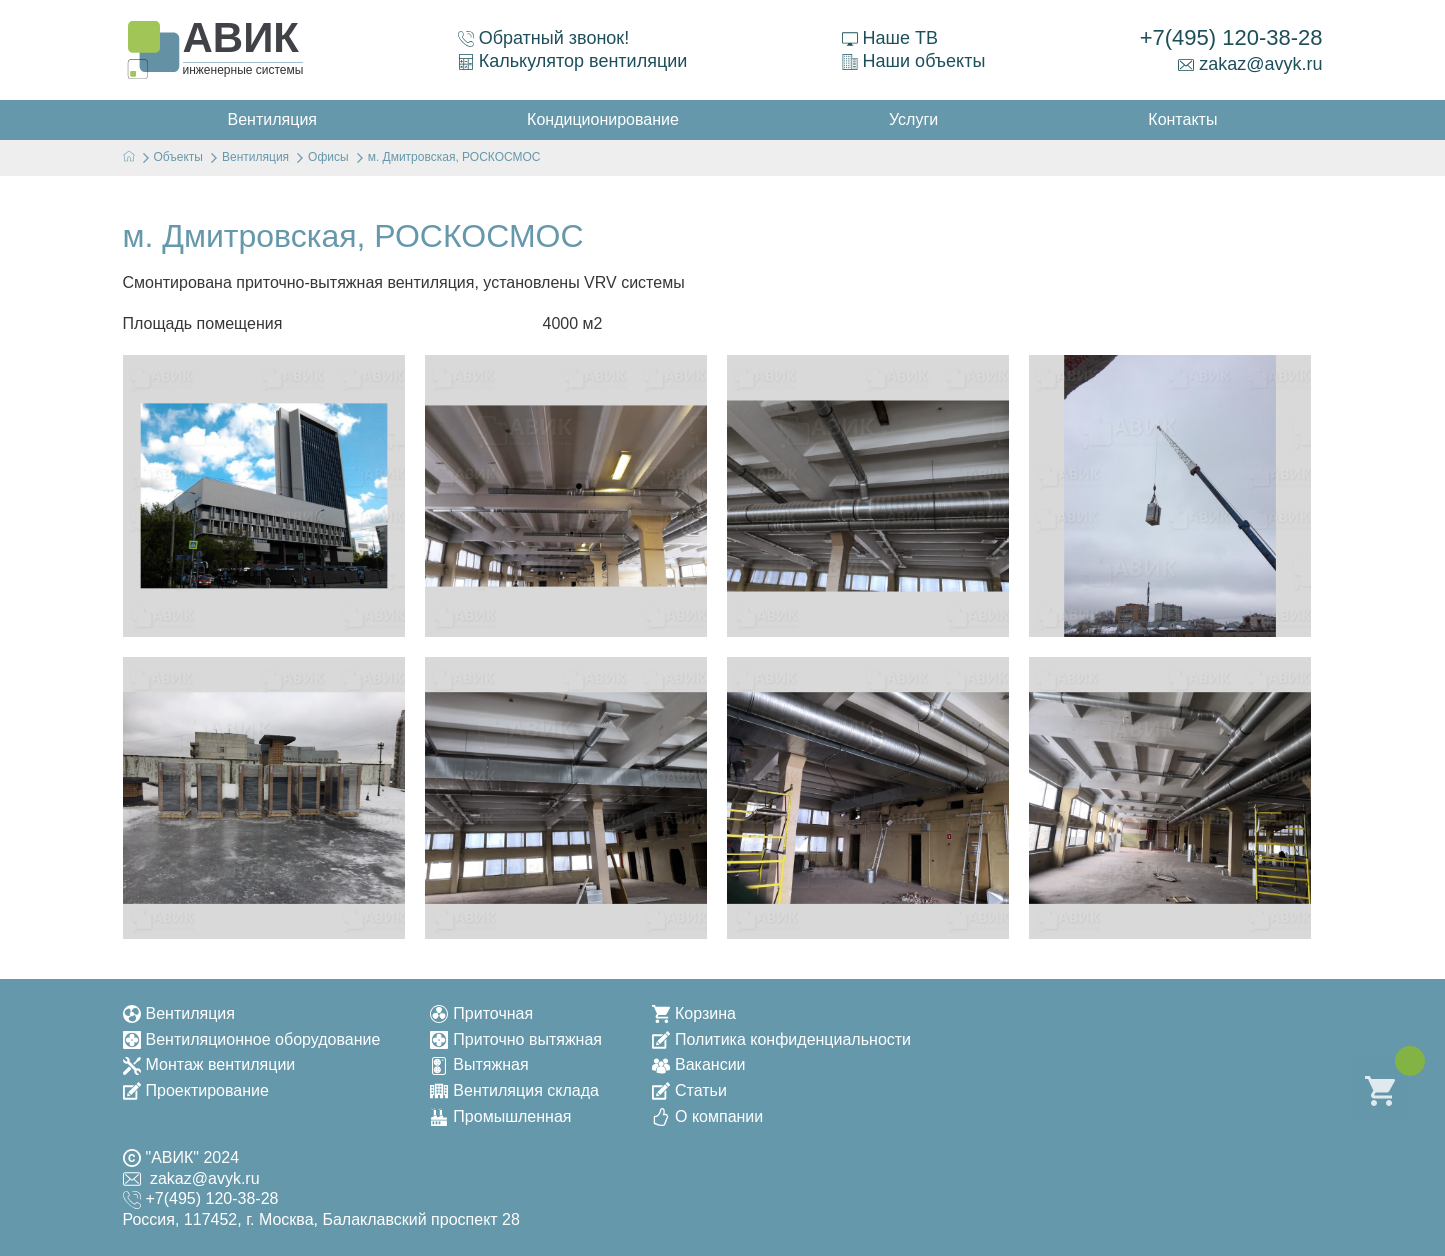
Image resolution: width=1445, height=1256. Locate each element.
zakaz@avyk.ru (1250, 64)
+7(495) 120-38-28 (1231, 37)
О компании (707, 1116)
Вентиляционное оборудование (252, 1039)
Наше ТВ (890, 38)
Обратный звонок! (544, 38)
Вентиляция (179, 1013)
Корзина (694, 1013)
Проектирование (196, 1090)
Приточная (481, 1013)
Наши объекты (914, 61)
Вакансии (699, 1064)
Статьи (689, 1090)
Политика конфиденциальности (781, 1039)
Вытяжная (479, 1064)
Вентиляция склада (514, 1090)
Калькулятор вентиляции (573, 61)
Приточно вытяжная (516, 1039)
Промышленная (500, 1116)
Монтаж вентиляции (209, 1064)
